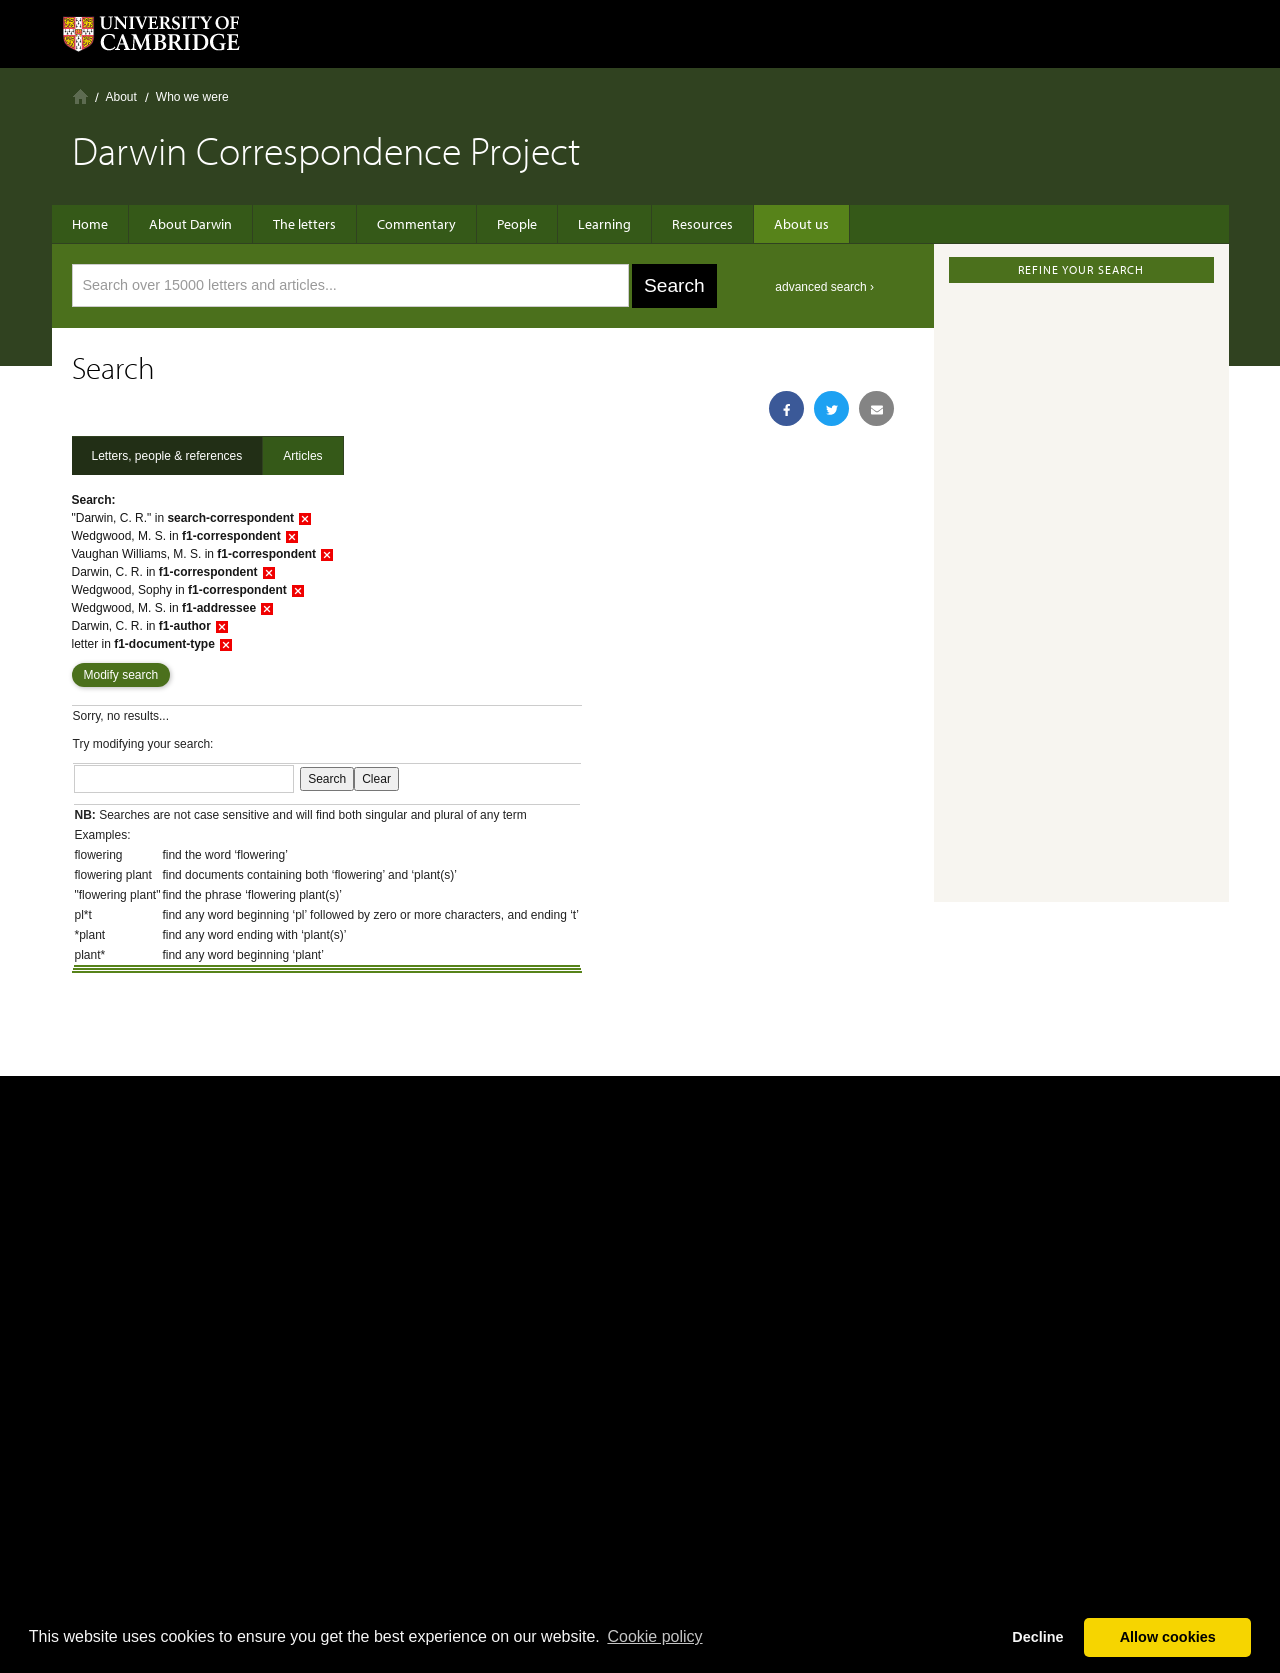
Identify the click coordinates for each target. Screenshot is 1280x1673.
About (121, 97)
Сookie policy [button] (654, 1636)
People (517, 224)
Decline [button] (1037, 1637)
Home (80, 96)
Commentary (416, 224)
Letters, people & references (167, 456)
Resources (702, 224)
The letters (304, 224)
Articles (302, 456)
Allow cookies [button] (1168, 1637)
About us (801, 224)
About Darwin (190, 224)
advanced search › (824, 287)
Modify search (121, 675)
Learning (604, 224)
